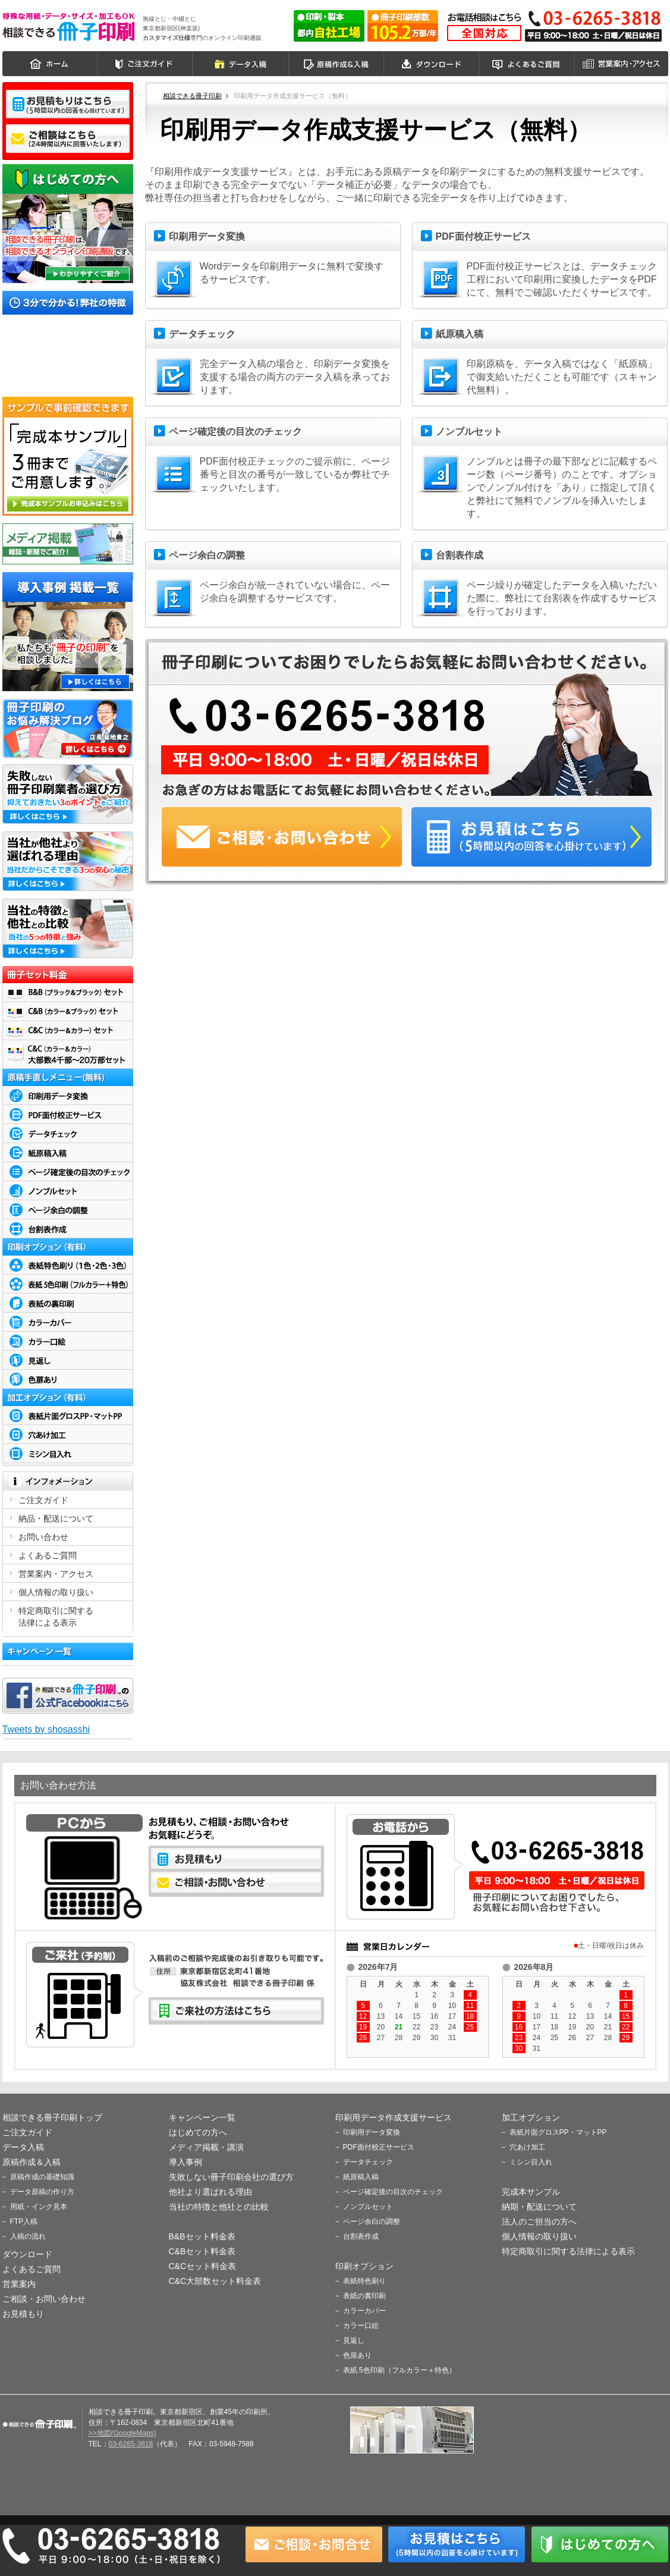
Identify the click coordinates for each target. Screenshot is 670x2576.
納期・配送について (539, 2206)
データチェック (368, 2162)
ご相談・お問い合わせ (44, 2299)
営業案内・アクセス (621, 63)
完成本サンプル (531, 2192)
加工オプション (531, 2117)
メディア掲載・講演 (206, 2147)
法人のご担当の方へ (539, 2221)
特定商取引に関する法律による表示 (568, 2251)
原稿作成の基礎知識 (42, 2177)
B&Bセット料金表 (202, 2236)
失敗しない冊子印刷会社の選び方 (231, 2177)
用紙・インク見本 (38, 2206)
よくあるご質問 (526, 63)
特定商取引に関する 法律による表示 (55, 1616)
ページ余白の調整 (371, 2221)
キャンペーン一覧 (202, 2117)
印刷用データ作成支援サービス (393, 2117)
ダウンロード (431, 63)
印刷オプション (364, 2266)
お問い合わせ (43, 1537)
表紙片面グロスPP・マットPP (558, 2132)
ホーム (49, 63)
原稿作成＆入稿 (336, 63)
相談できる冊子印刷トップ (52, 2117)
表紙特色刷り (364, 2281)
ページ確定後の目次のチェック (393, 2192)
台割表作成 (361, 2236)
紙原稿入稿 (361, 2177)
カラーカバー (364, 2311)
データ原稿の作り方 (42, 2192)
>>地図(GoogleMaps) (122, 2433)
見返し (353, 2340)
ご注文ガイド (145, 63)
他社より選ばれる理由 (210, 2192)
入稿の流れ (28, 2236)
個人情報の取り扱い (55, 1592)
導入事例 (185, 2162)
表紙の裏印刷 (364, 2296)
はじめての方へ (198, 2132)
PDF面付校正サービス (378, 2147)
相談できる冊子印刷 (69, 25)
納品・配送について (55, 1518)
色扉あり (357, 2355)
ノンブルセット (368, 2206)
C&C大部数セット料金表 (215, 2281)
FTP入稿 (24, 2221)
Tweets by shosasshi (46, 1729)
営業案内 (19, 2284)
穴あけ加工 (527, 2147)
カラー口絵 (361, 2325)
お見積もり (23, 2313)
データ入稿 (241, 63)
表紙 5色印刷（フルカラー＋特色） (399, 2370)
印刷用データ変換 (371, 2132)
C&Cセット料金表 (203, 2266)
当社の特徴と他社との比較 (219, 2206)
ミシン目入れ (530, 2162)
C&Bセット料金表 (202, 2251)
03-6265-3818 (131, 2444)
